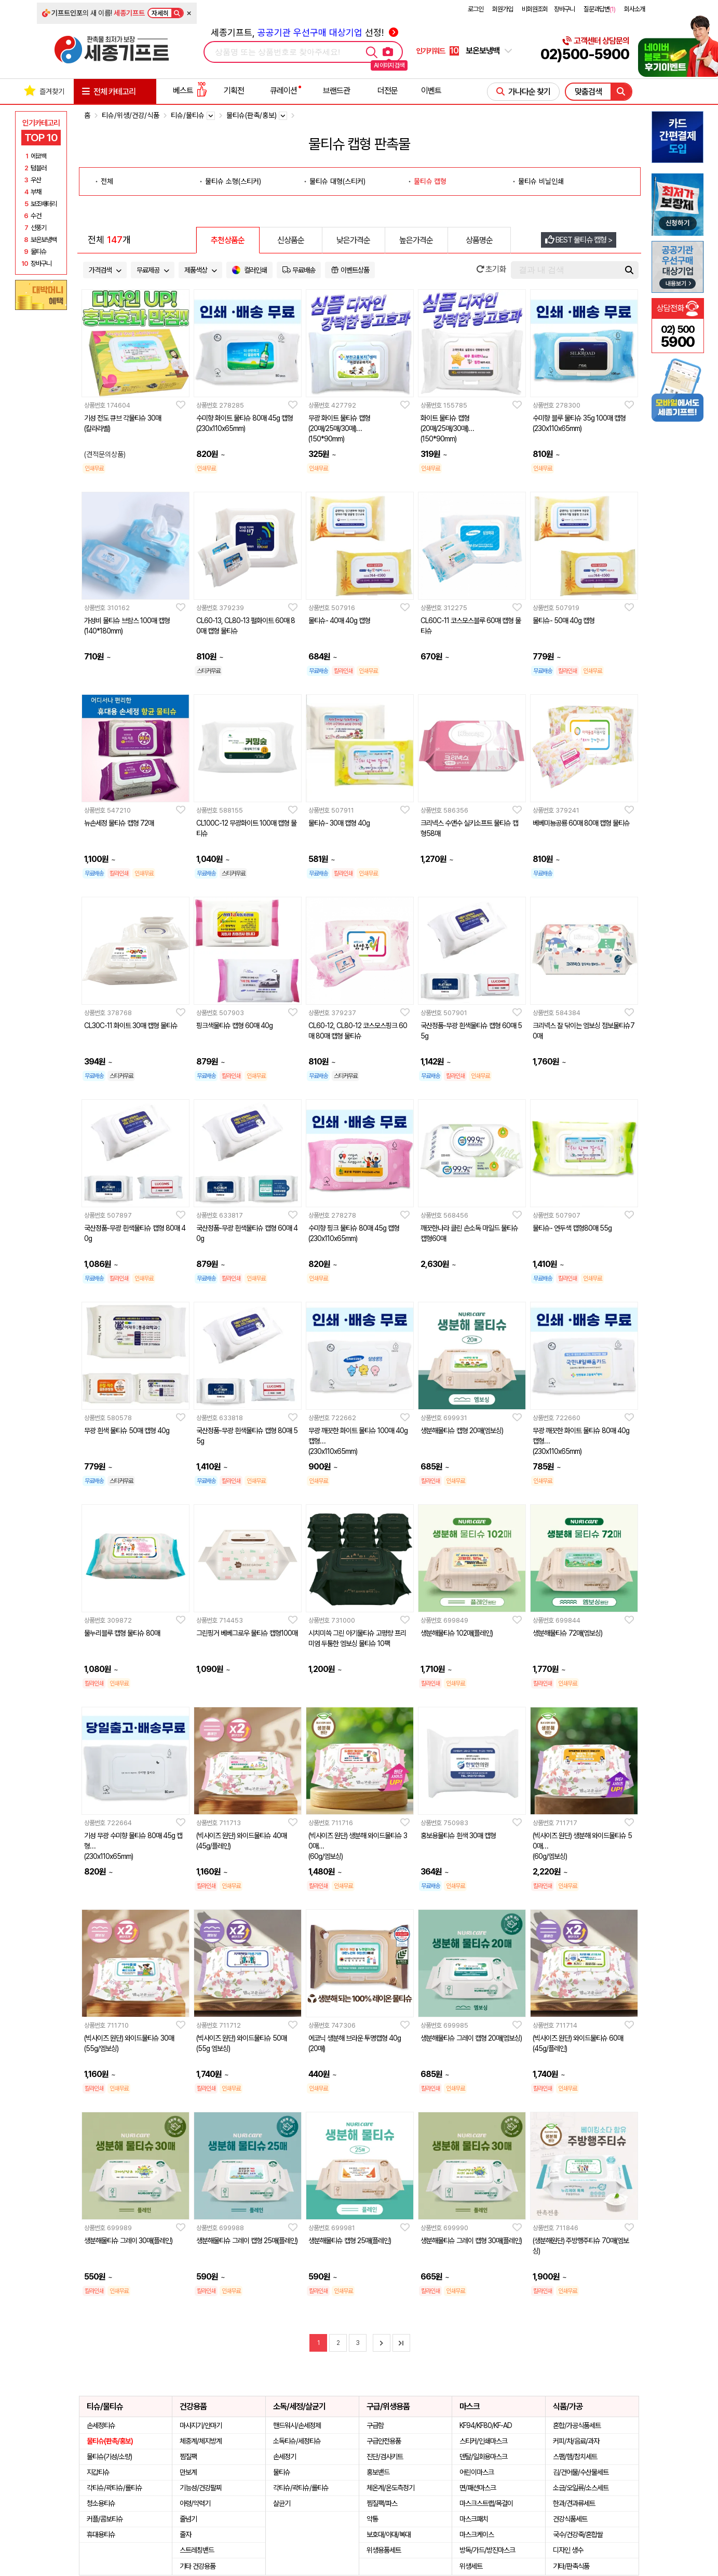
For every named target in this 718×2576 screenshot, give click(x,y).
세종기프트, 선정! (304, 32)
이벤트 (431, 91)
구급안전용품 (384, 2441)
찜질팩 (188, 2456)
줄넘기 (188, 2519)
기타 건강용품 (197, 2566)
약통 (372, 2519)
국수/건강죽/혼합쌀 (578, 2534)
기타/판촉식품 (571, 2566)
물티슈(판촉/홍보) (110, 2441)
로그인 (475, 9)
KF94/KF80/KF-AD (485, 2425)
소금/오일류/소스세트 (580, 2488)
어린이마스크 (476, 2472)
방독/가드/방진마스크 (487, 2550)
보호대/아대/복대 (389, 2534)
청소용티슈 (101, 2503)
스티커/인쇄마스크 (483, 2441)
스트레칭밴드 (197, 2550)
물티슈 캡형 (430, 181)
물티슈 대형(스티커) (337, 181)
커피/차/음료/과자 (576, 2441)
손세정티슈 (101, 2425)
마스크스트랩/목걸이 (486, 2503)
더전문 (387, 91)
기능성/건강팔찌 (201, 2488)
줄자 (185, 2534)
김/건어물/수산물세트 (580, 2472)
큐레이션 (283, 91)
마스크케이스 (476, 2534)
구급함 (375, 2425)
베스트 (190, 91)
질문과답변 (599, 9)
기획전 (234, 91)
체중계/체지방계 (201, 2441)
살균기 (281, 2503)
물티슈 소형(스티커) (233, 181)
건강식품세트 (570, 2519)
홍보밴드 (378, 2472)
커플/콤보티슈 (105, 2519)
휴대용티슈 (101, 2534)
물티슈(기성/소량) (109, 2456)
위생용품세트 (384, 2550)
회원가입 (502, 9)
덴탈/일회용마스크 (483, 2456)
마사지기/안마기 (201, 2425)
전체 (107, 181)
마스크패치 (473, 2519)
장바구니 (564, 9)
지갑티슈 (98, 2472)
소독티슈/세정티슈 (297, 2441)
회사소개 (634, 9)
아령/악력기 (195, 2503)
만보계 (188, 2472)
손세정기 (284, 2456)
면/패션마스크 (477, 2488)
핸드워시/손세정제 (297, 2425)
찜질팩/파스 (382, 2503)
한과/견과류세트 (574, 2503)
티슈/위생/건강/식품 (130, 115)
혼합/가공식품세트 (577, 2425)
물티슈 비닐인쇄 (541, 181)
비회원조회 (535, 9)
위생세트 (470, 2566)
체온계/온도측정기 (390, 2488)
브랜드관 (336, 91)
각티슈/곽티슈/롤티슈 (114, 2488)
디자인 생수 (568, 2550)
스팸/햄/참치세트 (575, 2456)
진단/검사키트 (385, 2456)
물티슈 (281, 2472)
